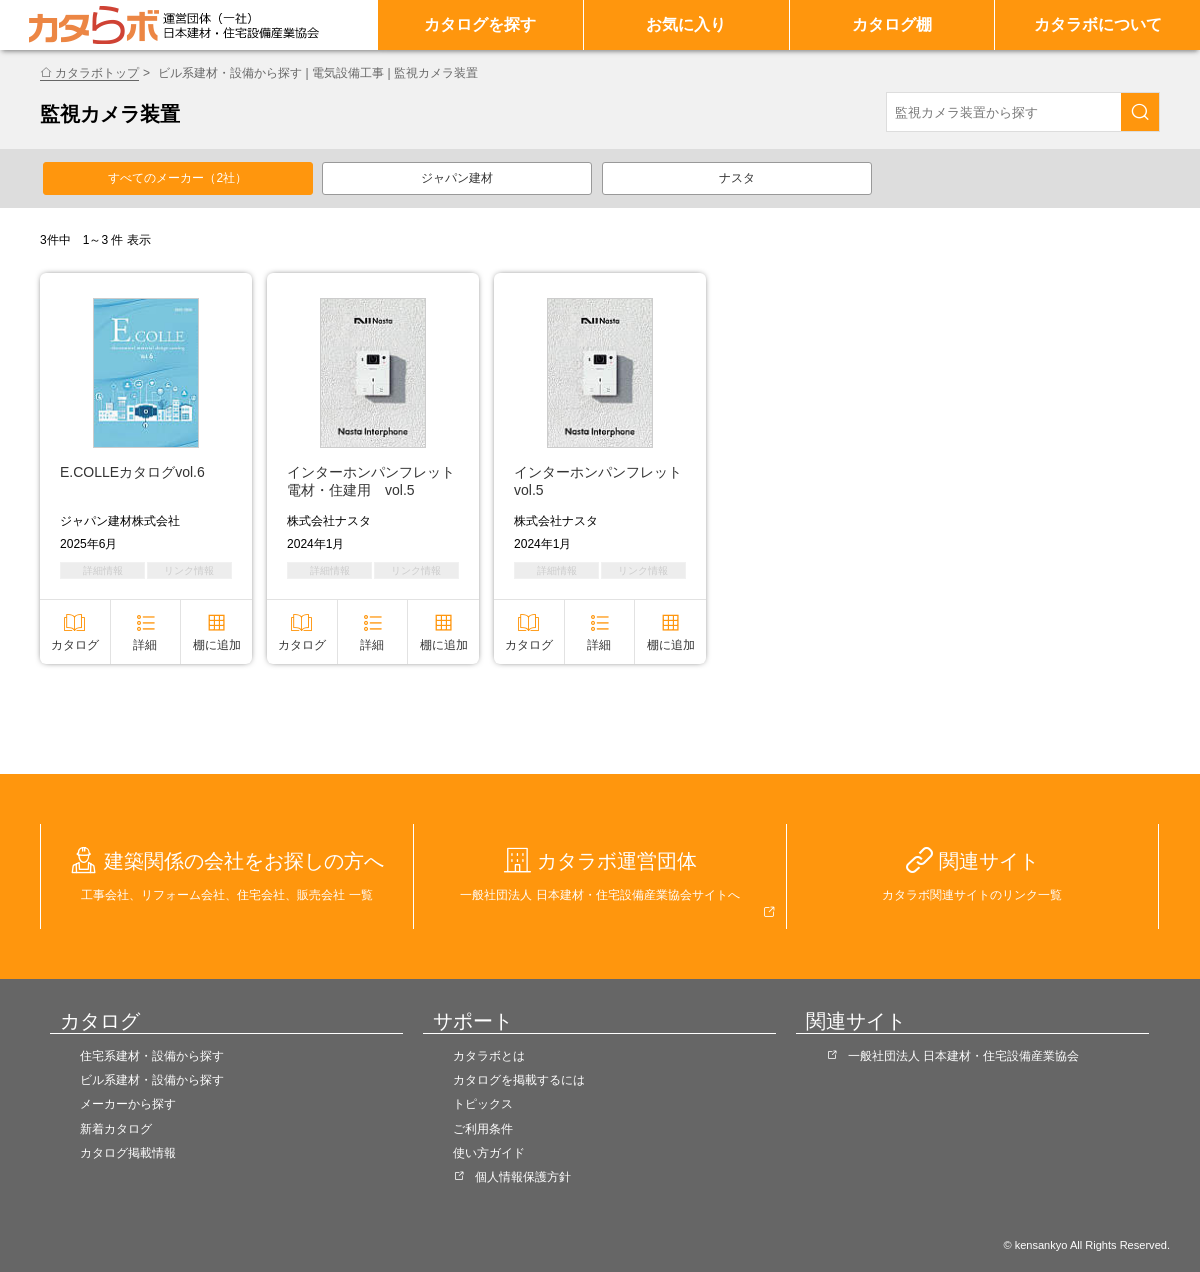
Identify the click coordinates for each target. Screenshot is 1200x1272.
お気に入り (686, 24)
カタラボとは (489, 1056)
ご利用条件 (483, 1129)
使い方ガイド (489, 1153)
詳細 (145, 645)
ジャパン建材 (457, 178)
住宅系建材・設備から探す (152, 1056)
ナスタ (737, 178)
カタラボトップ (97, 73)
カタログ (75, 645)
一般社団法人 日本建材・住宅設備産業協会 (963, 1056)
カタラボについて (1098, 24)
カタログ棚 (892, 24)
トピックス (483, 1104)
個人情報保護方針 (523, 1177)
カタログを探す (480, 24)
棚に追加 (217, 645)
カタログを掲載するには (519, 1080)
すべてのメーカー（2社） (177, 178)
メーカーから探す (128, 1104)
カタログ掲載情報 (128, 1153)
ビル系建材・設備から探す (152, 1080)
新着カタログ (116, 1129)
